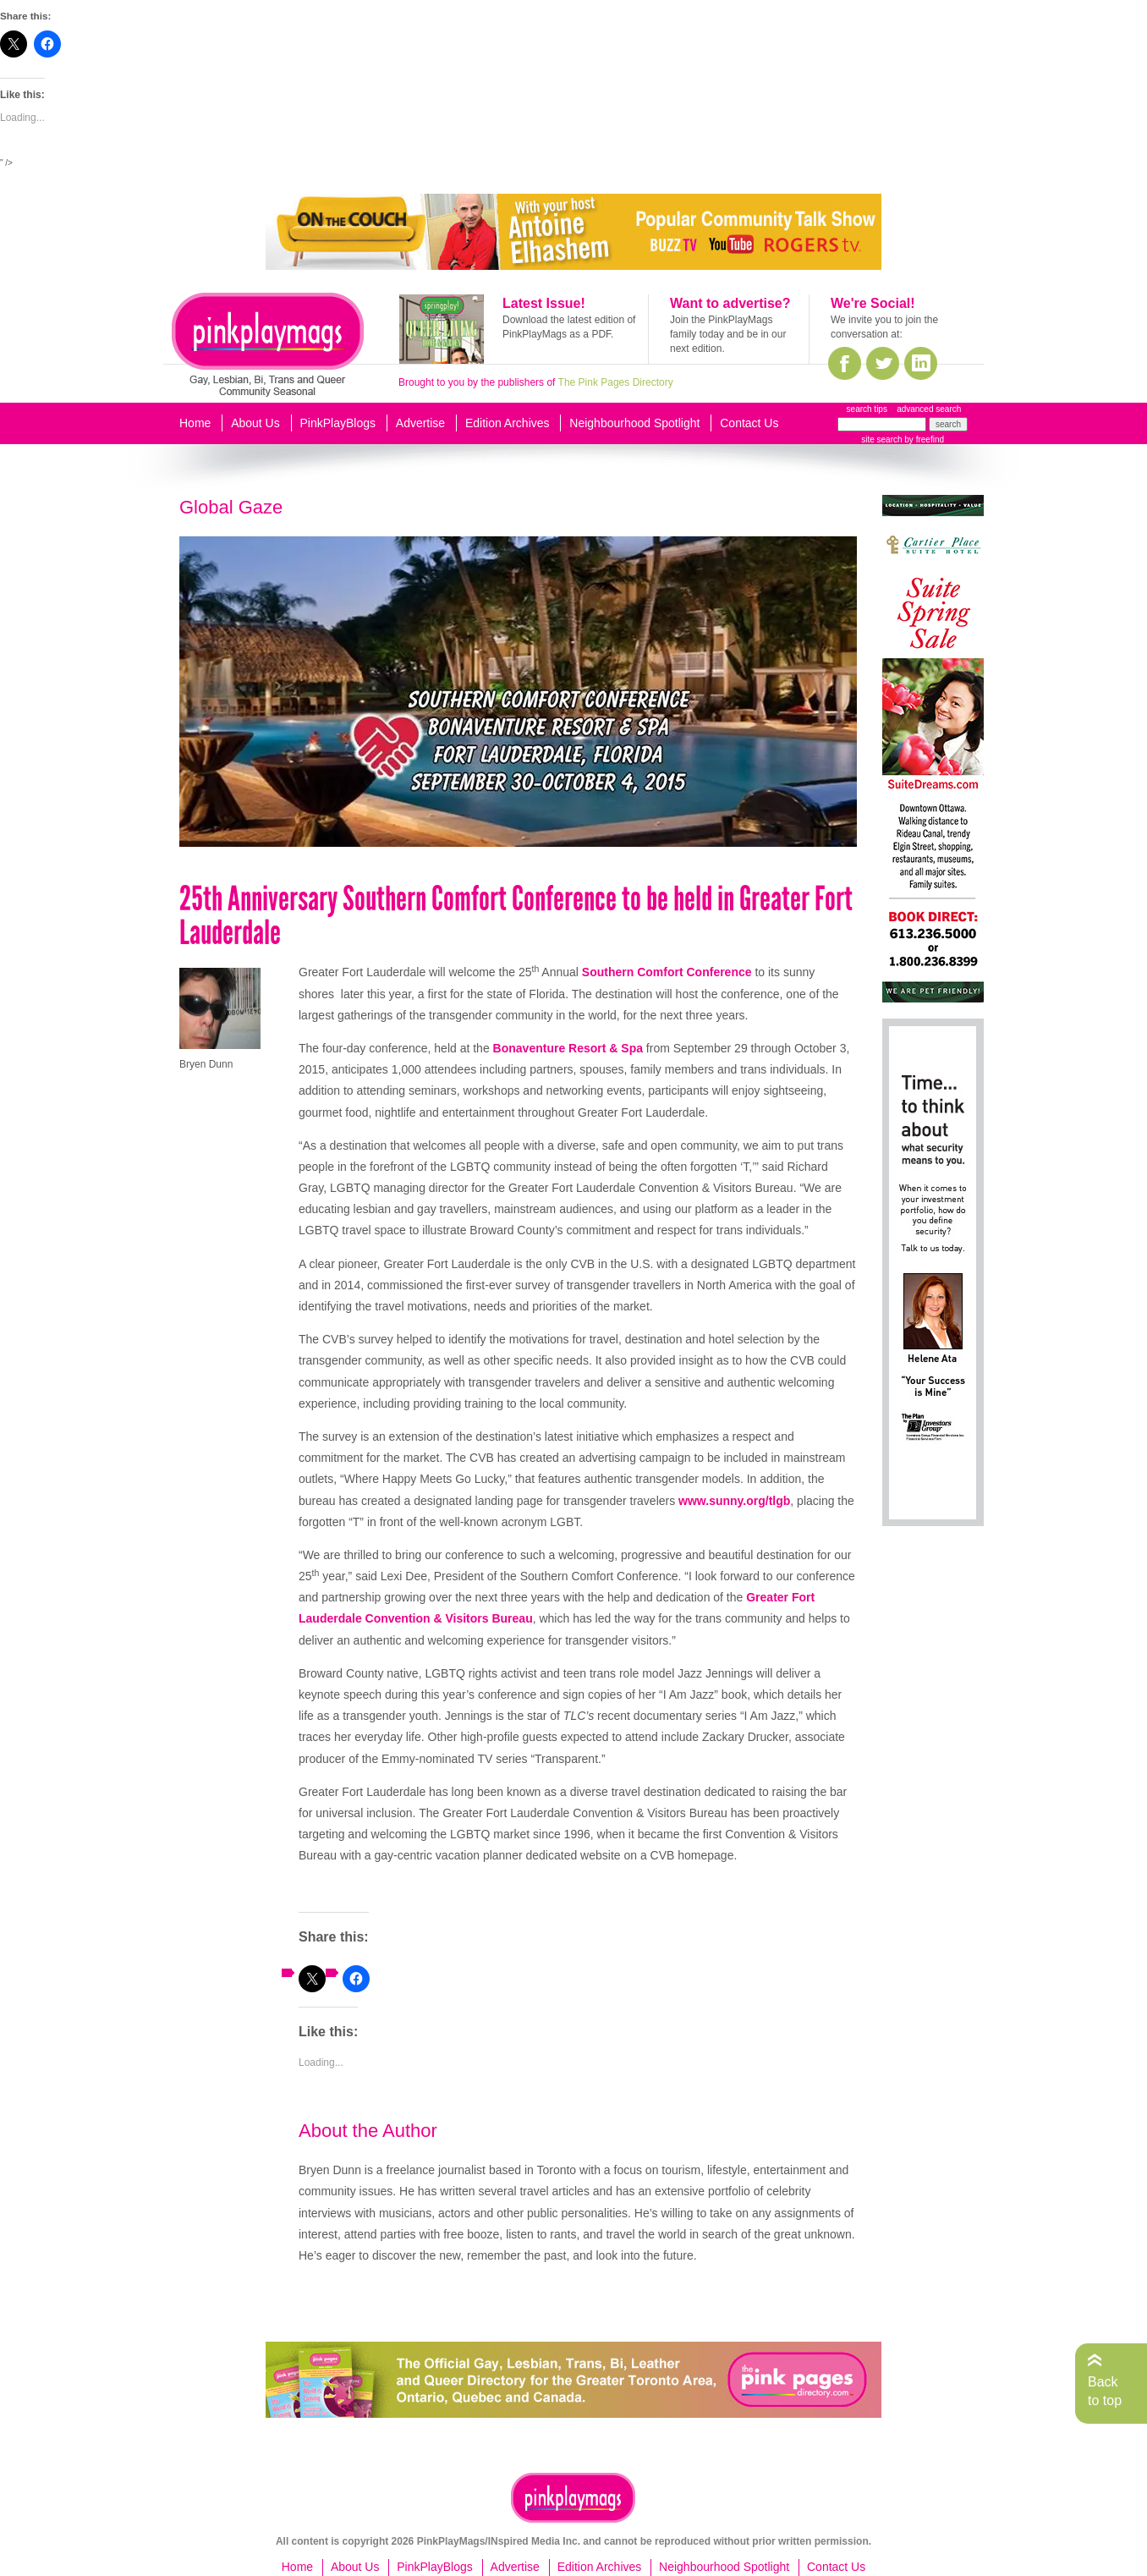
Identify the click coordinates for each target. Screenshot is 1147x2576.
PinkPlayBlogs (338, 423)
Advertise (420, 423)
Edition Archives (507, 423)
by (923, 439)
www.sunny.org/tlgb (734, 1501)
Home (195, 423)
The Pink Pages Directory (615, 382)
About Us (255, 423)
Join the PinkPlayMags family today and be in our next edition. (728, 334)
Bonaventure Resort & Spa (568, 1048)
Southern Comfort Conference (667, 972)
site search (881, 439)
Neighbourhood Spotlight (634, 423)
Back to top (1105, 2391)
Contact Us (749, 423)
